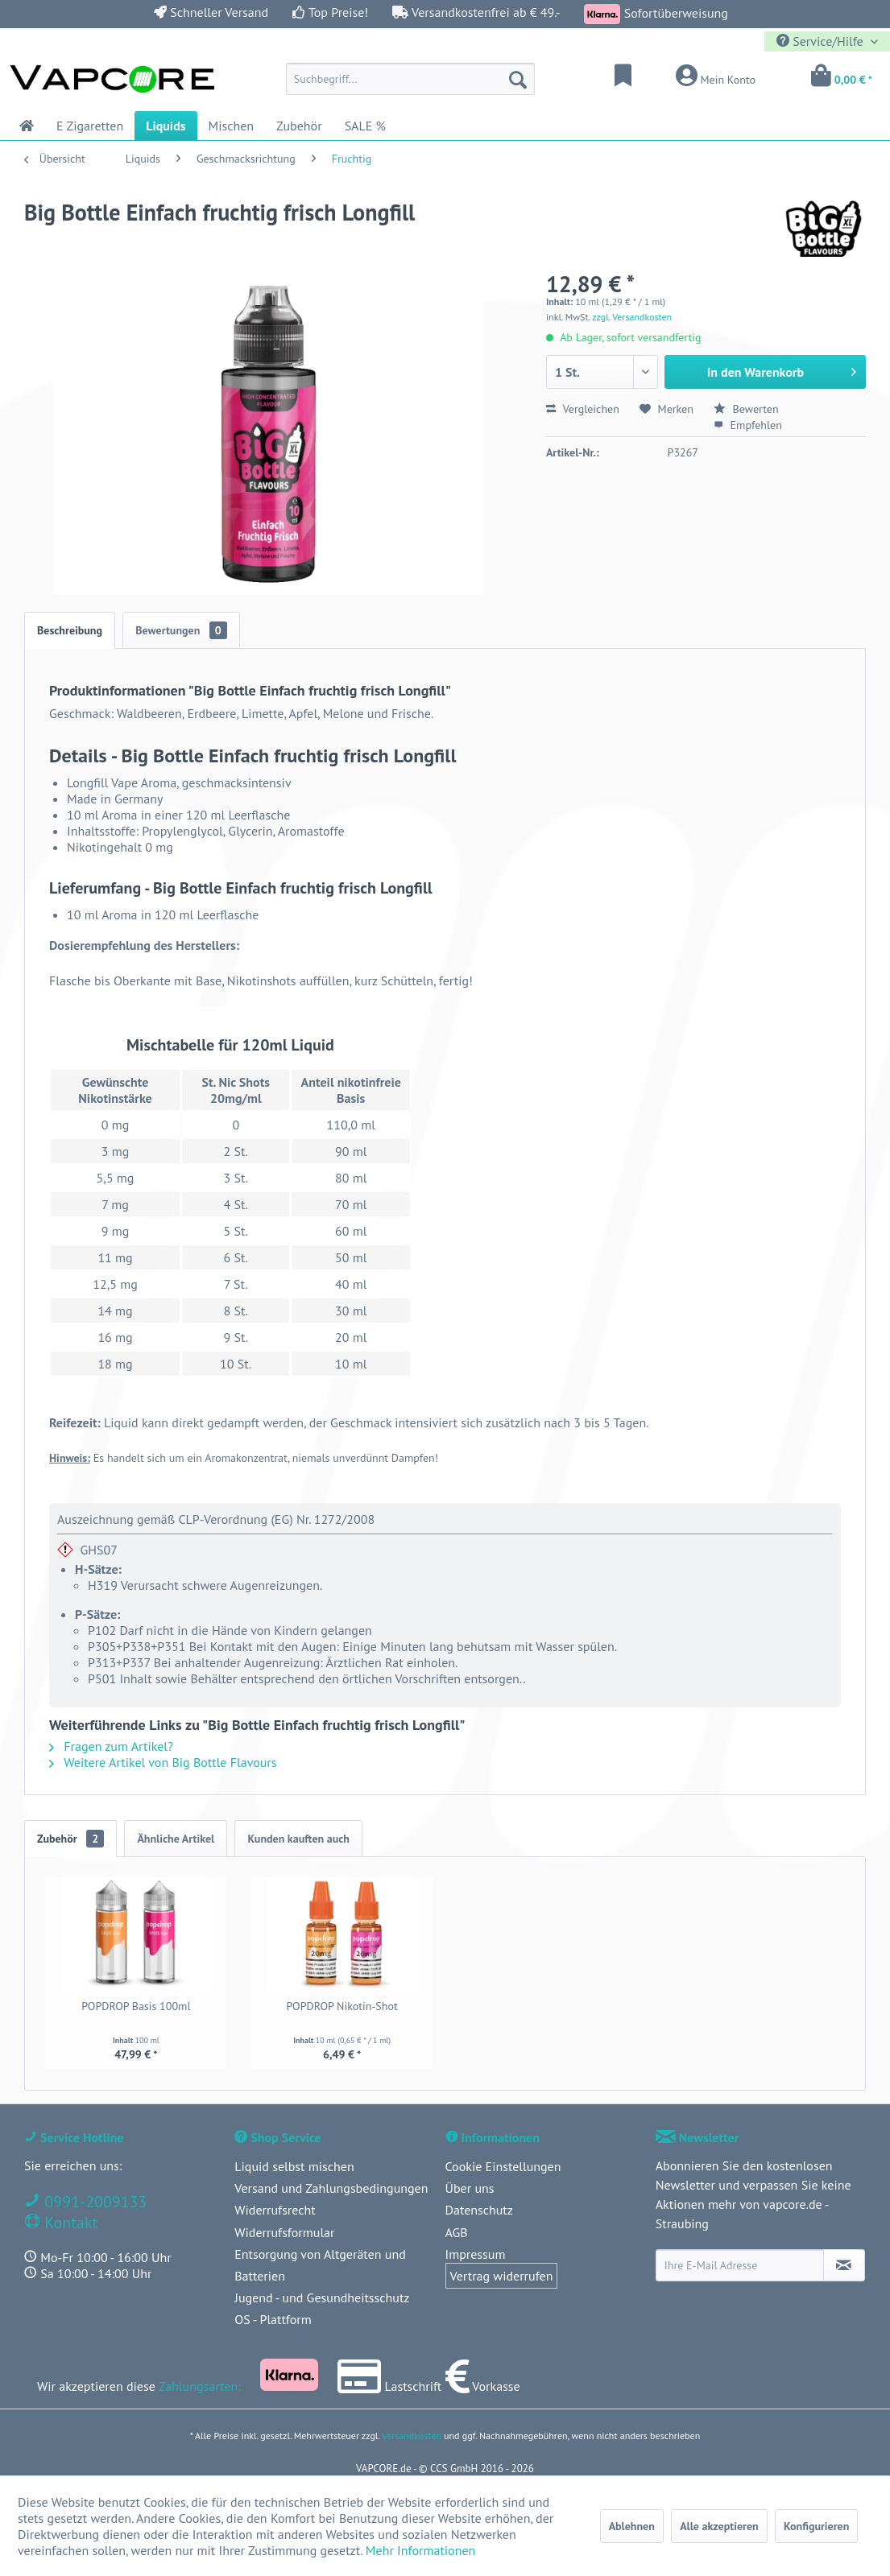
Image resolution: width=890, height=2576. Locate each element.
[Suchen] (518, 79)
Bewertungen (181, 630)
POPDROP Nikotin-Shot (342, 2006)
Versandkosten (411, 2435)
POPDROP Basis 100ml (135, 2006)
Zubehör (70, 1838)
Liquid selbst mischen (294, 2166)
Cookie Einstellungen (503, 2166)
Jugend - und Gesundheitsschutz (321, 2297)
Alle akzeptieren (719, 2526)
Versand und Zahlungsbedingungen (331, 2188)
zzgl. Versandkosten (632, 317)
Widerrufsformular (284, 2232)
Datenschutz (479, 2210)
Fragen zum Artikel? (111, 1746)
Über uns (470, 2188)
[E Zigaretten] (90, 125)
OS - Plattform (273, 2319)
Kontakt (68, 2222)
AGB (456, 2232)
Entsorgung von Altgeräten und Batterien (320, 2265)
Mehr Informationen (420, 2550)
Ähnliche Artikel (175, 1838)
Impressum (475, 2254)
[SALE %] (365, 125)
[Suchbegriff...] (410, 79)
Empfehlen (748, 425)
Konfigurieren (816, 2526)
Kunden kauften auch (298, 1838)
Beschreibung (69, 630)
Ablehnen (632, 2526)
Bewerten (746, 409)
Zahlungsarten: (200, 2386)
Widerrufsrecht (274, 2210)
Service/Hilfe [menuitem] (821, 41)
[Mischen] (231, 125)
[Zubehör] (299, 125)
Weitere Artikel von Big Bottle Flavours (163, 1762)
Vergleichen (582, 409)
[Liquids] (166, 125)
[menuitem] (410, 79)
